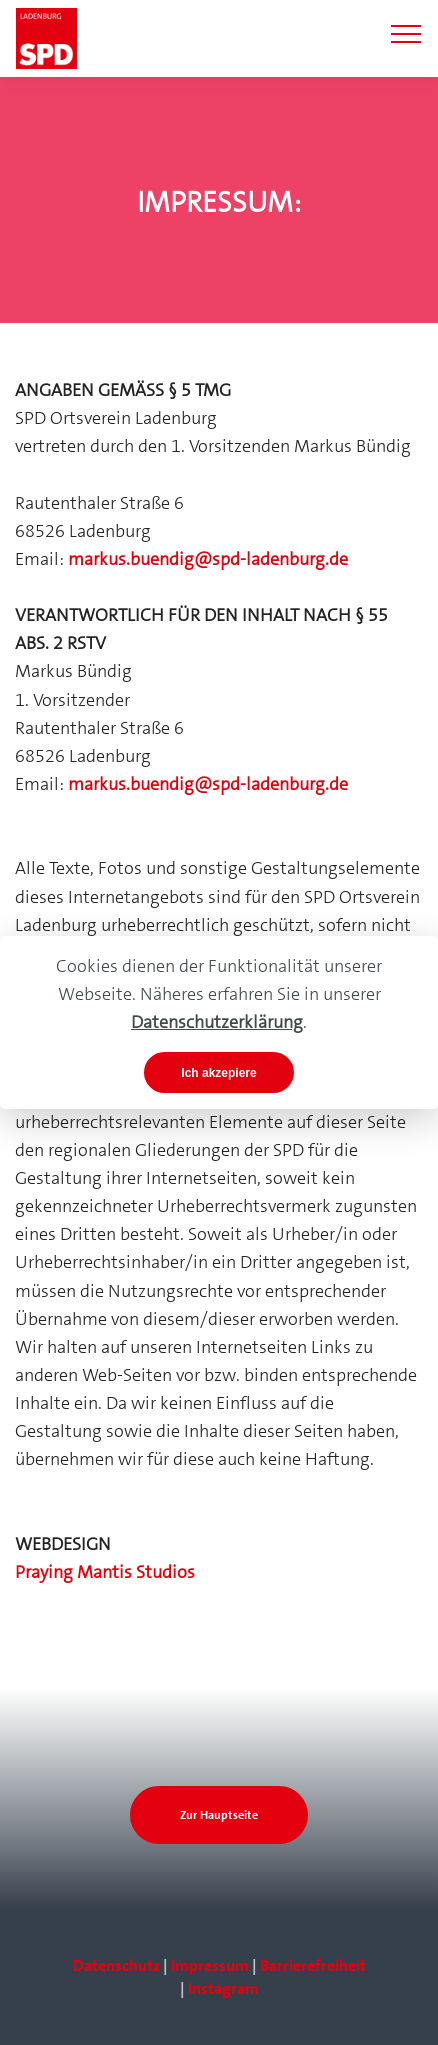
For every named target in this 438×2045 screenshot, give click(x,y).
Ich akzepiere (218, 1073)
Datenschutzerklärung (217, 1022)
